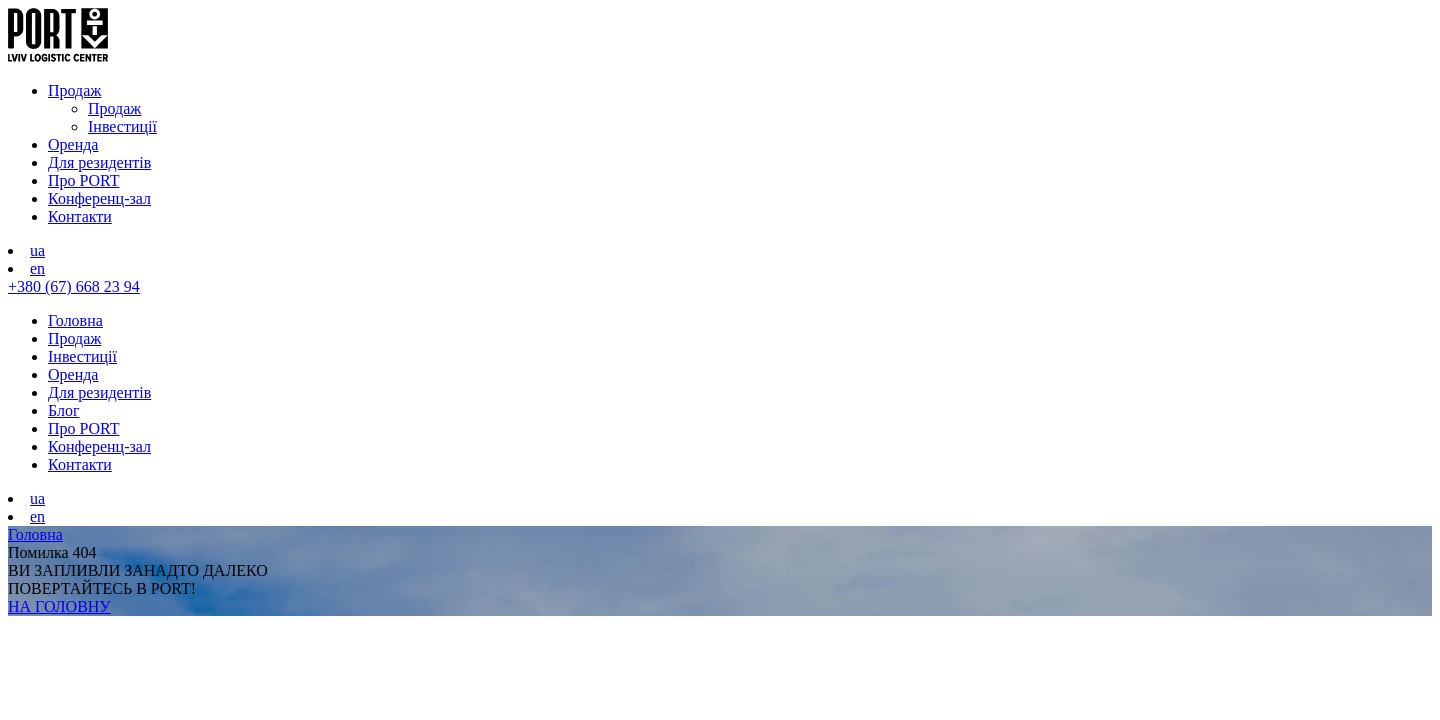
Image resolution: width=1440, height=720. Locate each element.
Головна (75, 320)
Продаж (74, 90)
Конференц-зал (99, 198)
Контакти (80, 216)
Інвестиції (122, 126)
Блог (64, 410)
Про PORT (84, 180)
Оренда (73, 144)
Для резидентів (99, 162)
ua (37, 250)
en (37, 268)
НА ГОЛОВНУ (59, 606)
